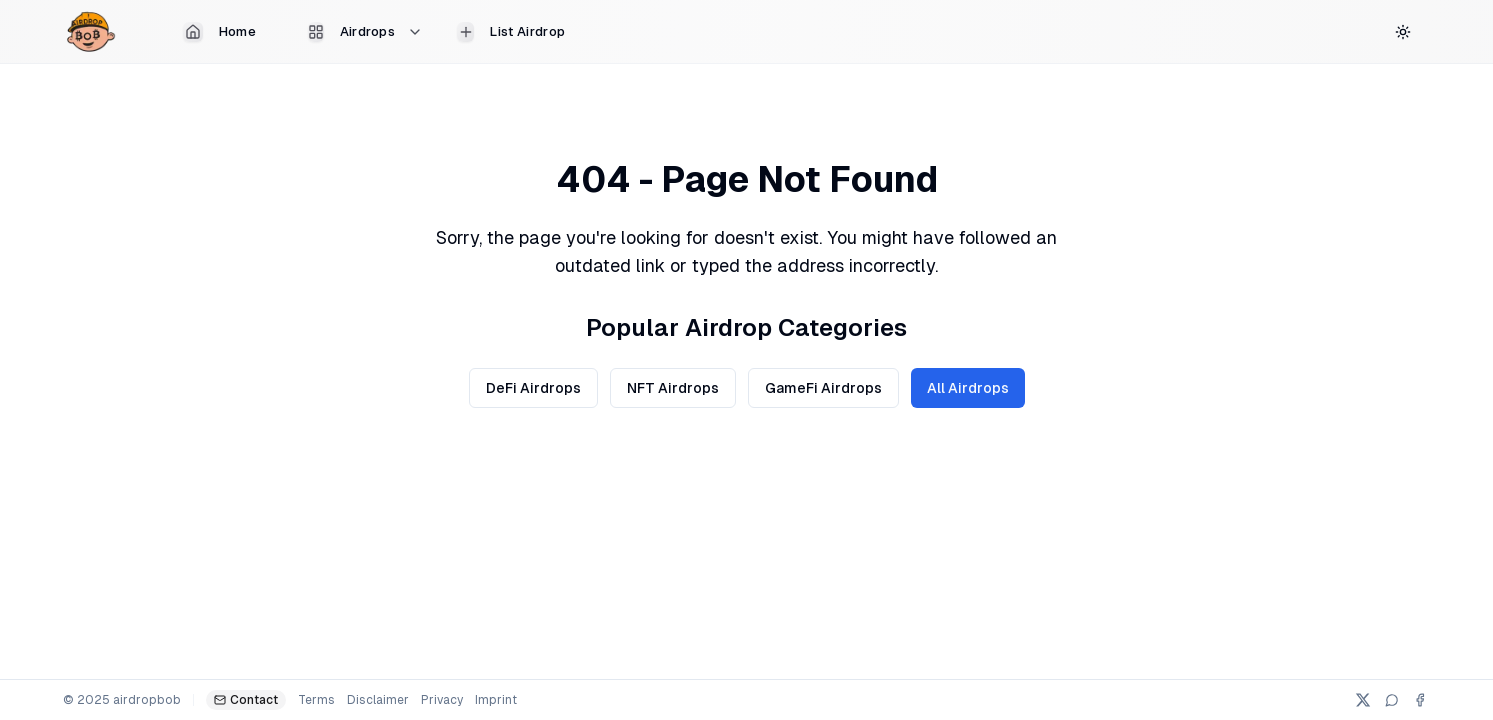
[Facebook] (1420, 700)
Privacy (442, 700)
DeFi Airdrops (533, 388)
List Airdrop (511, 32)
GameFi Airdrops (823, 388)
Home (219, 32)
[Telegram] (1392, 700)
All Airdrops (968, 388)
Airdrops (366, 32)
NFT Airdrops (673, 388)
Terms (316, 700)
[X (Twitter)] (1363, 700)
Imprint (496, 700)
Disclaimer (378, 700)
